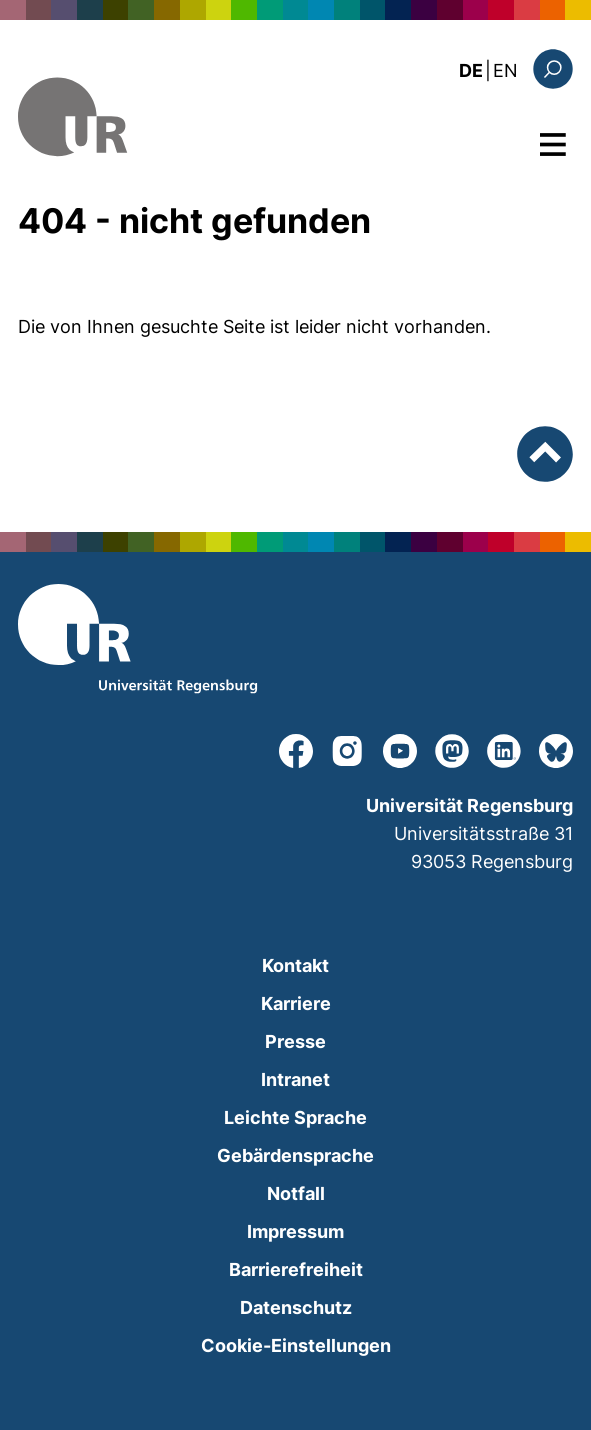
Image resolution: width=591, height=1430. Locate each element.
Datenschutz (296, 1307)
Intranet (295, 1079)
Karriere (296, 1003)
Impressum (295, 1231)
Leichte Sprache (295, 1117)
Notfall (296, 1193)
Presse (295, 1041)
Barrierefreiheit (296, 1269)
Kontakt (295, 965)
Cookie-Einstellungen (296, 1345)
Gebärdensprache (295, 1155)
